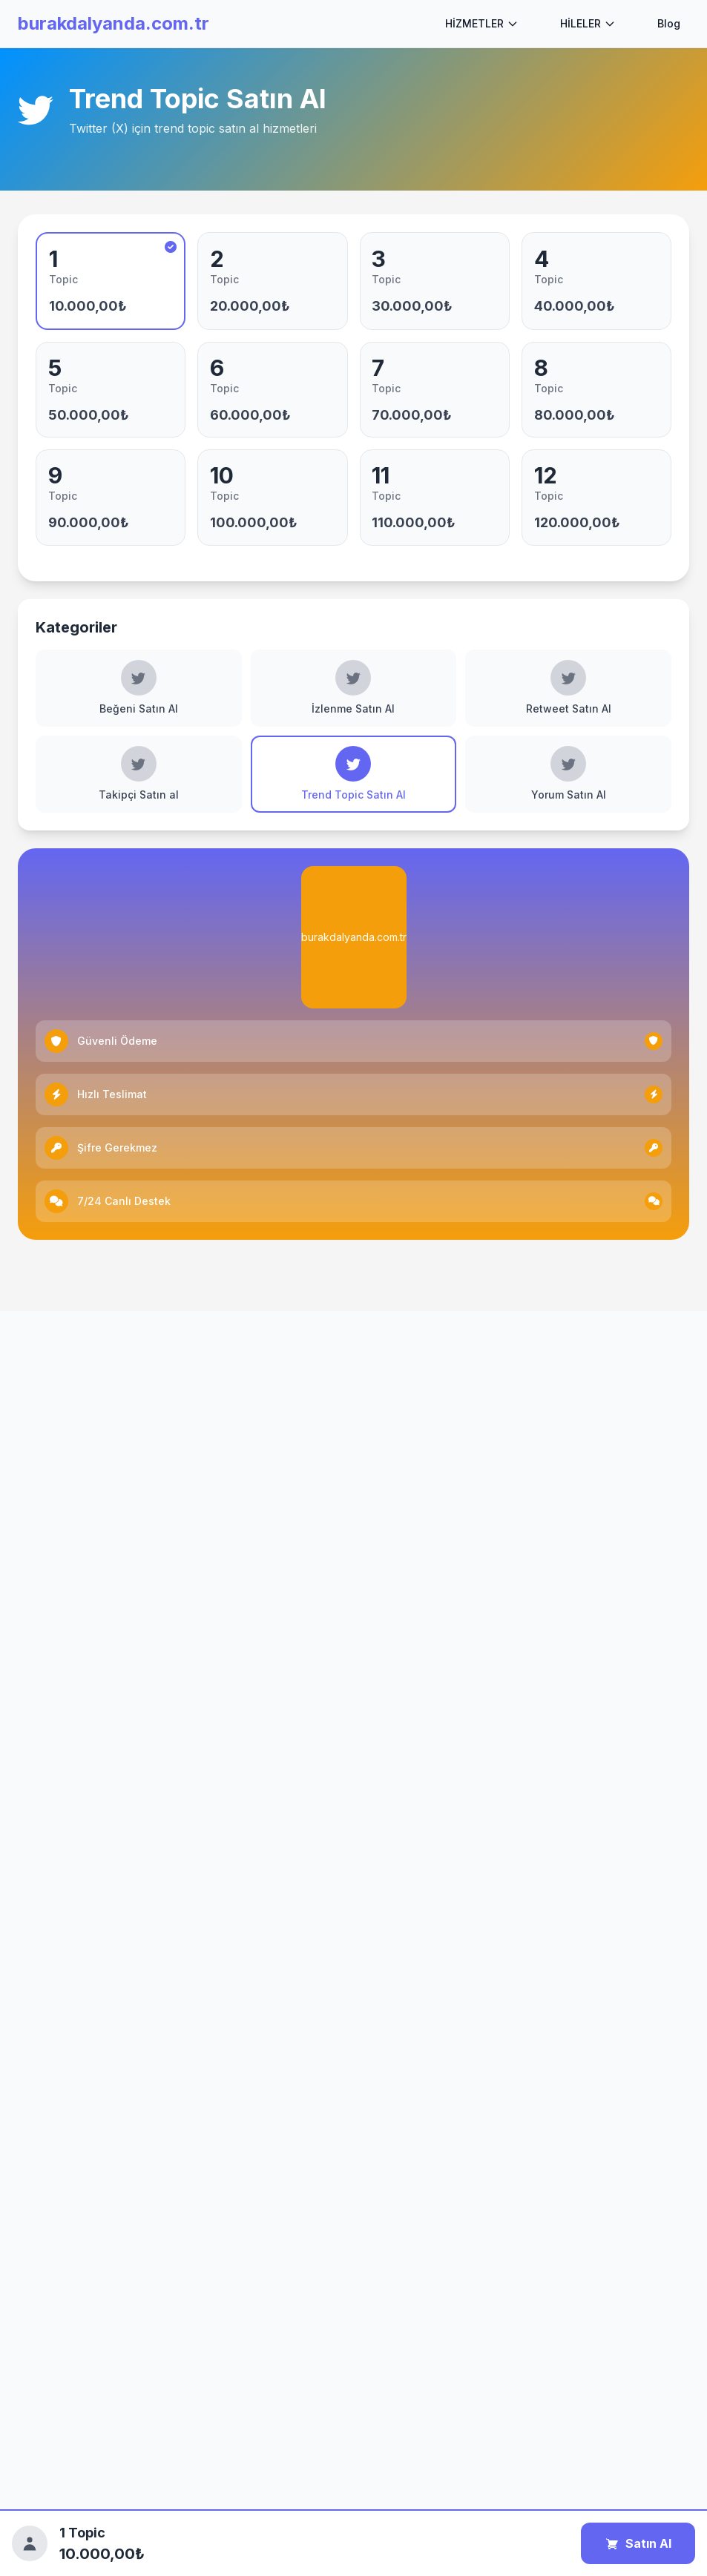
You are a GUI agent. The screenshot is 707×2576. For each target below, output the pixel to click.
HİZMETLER (482, 23)
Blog (668, 23)
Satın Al (638, 2543)
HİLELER (588, 23)
